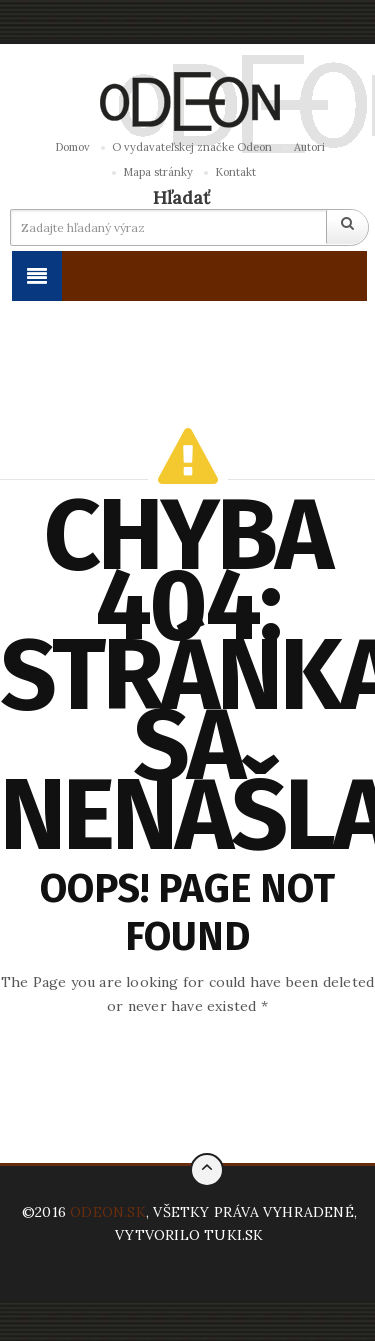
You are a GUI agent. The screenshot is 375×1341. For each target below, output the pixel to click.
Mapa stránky (158, 172)
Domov (72, 147)
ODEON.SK (108, 1212)
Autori (309, 147)
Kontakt (235, 172)
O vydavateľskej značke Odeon (192, 147)
